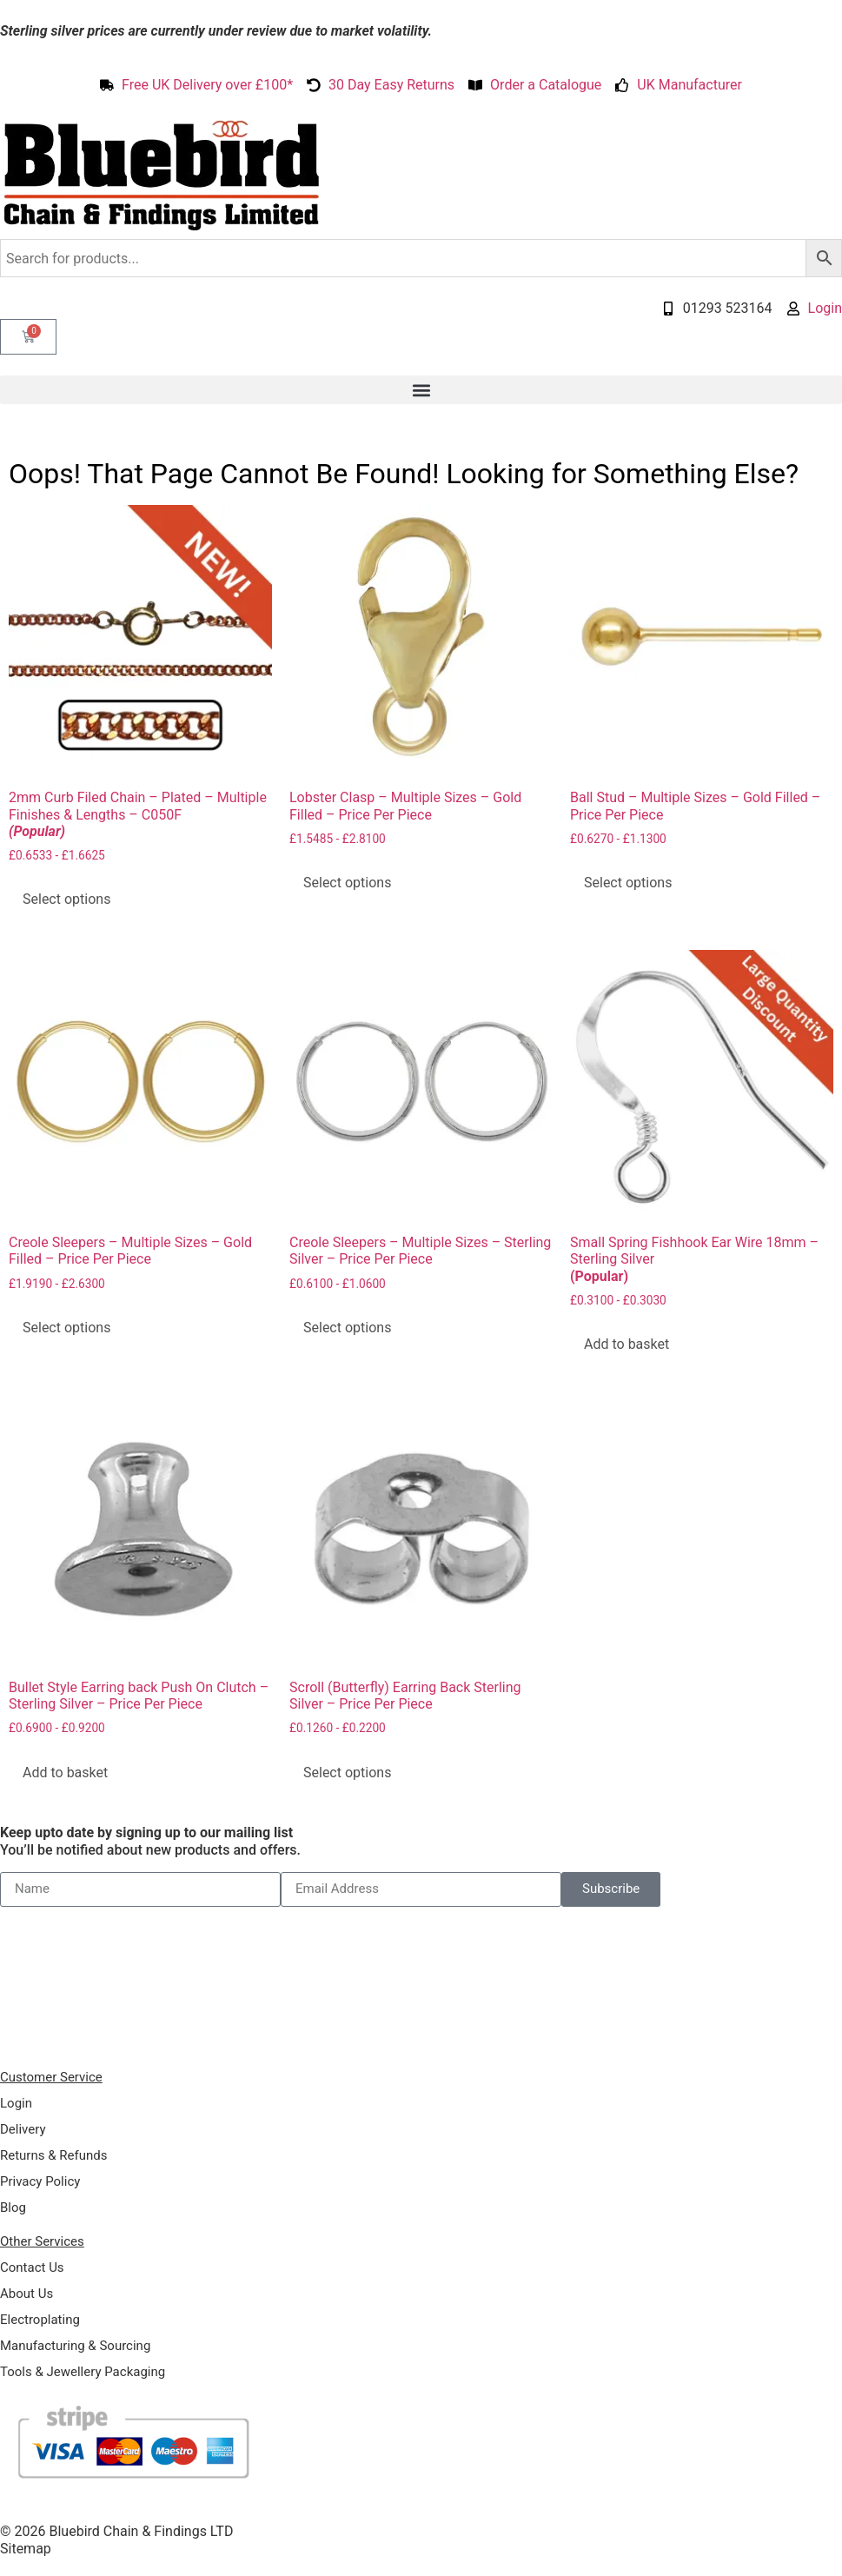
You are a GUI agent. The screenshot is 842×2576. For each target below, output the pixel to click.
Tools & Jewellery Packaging (82, 2372)
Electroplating (40, 2319)
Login (16, 2103)
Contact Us (32, 2267)
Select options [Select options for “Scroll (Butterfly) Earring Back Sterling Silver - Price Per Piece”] (347, 1772)
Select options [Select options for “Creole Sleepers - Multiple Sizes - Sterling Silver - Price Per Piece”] (347, 1327)
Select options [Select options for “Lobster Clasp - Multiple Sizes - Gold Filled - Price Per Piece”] (347, 882)
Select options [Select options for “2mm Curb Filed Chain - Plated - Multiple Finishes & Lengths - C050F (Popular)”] (66, 899)
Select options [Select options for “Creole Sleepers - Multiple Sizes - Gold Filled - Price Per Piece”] (66, 1327)
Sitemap (25, 2548)
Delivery (23, 2129)
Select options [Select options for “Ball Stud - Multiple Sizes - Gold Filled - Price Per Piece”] (628, 882)
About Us (26, 2293)
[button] (421, 389)
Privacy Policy (40, 2181)
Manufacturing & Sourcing (75, 2346)
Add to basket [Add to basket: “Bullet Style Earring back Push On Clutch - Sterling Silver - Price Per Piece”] (65, 1772)
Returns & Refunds (53, 2155)
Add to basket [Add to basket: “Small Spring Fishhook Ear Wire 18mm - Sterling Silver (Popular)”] (626, 1344)
